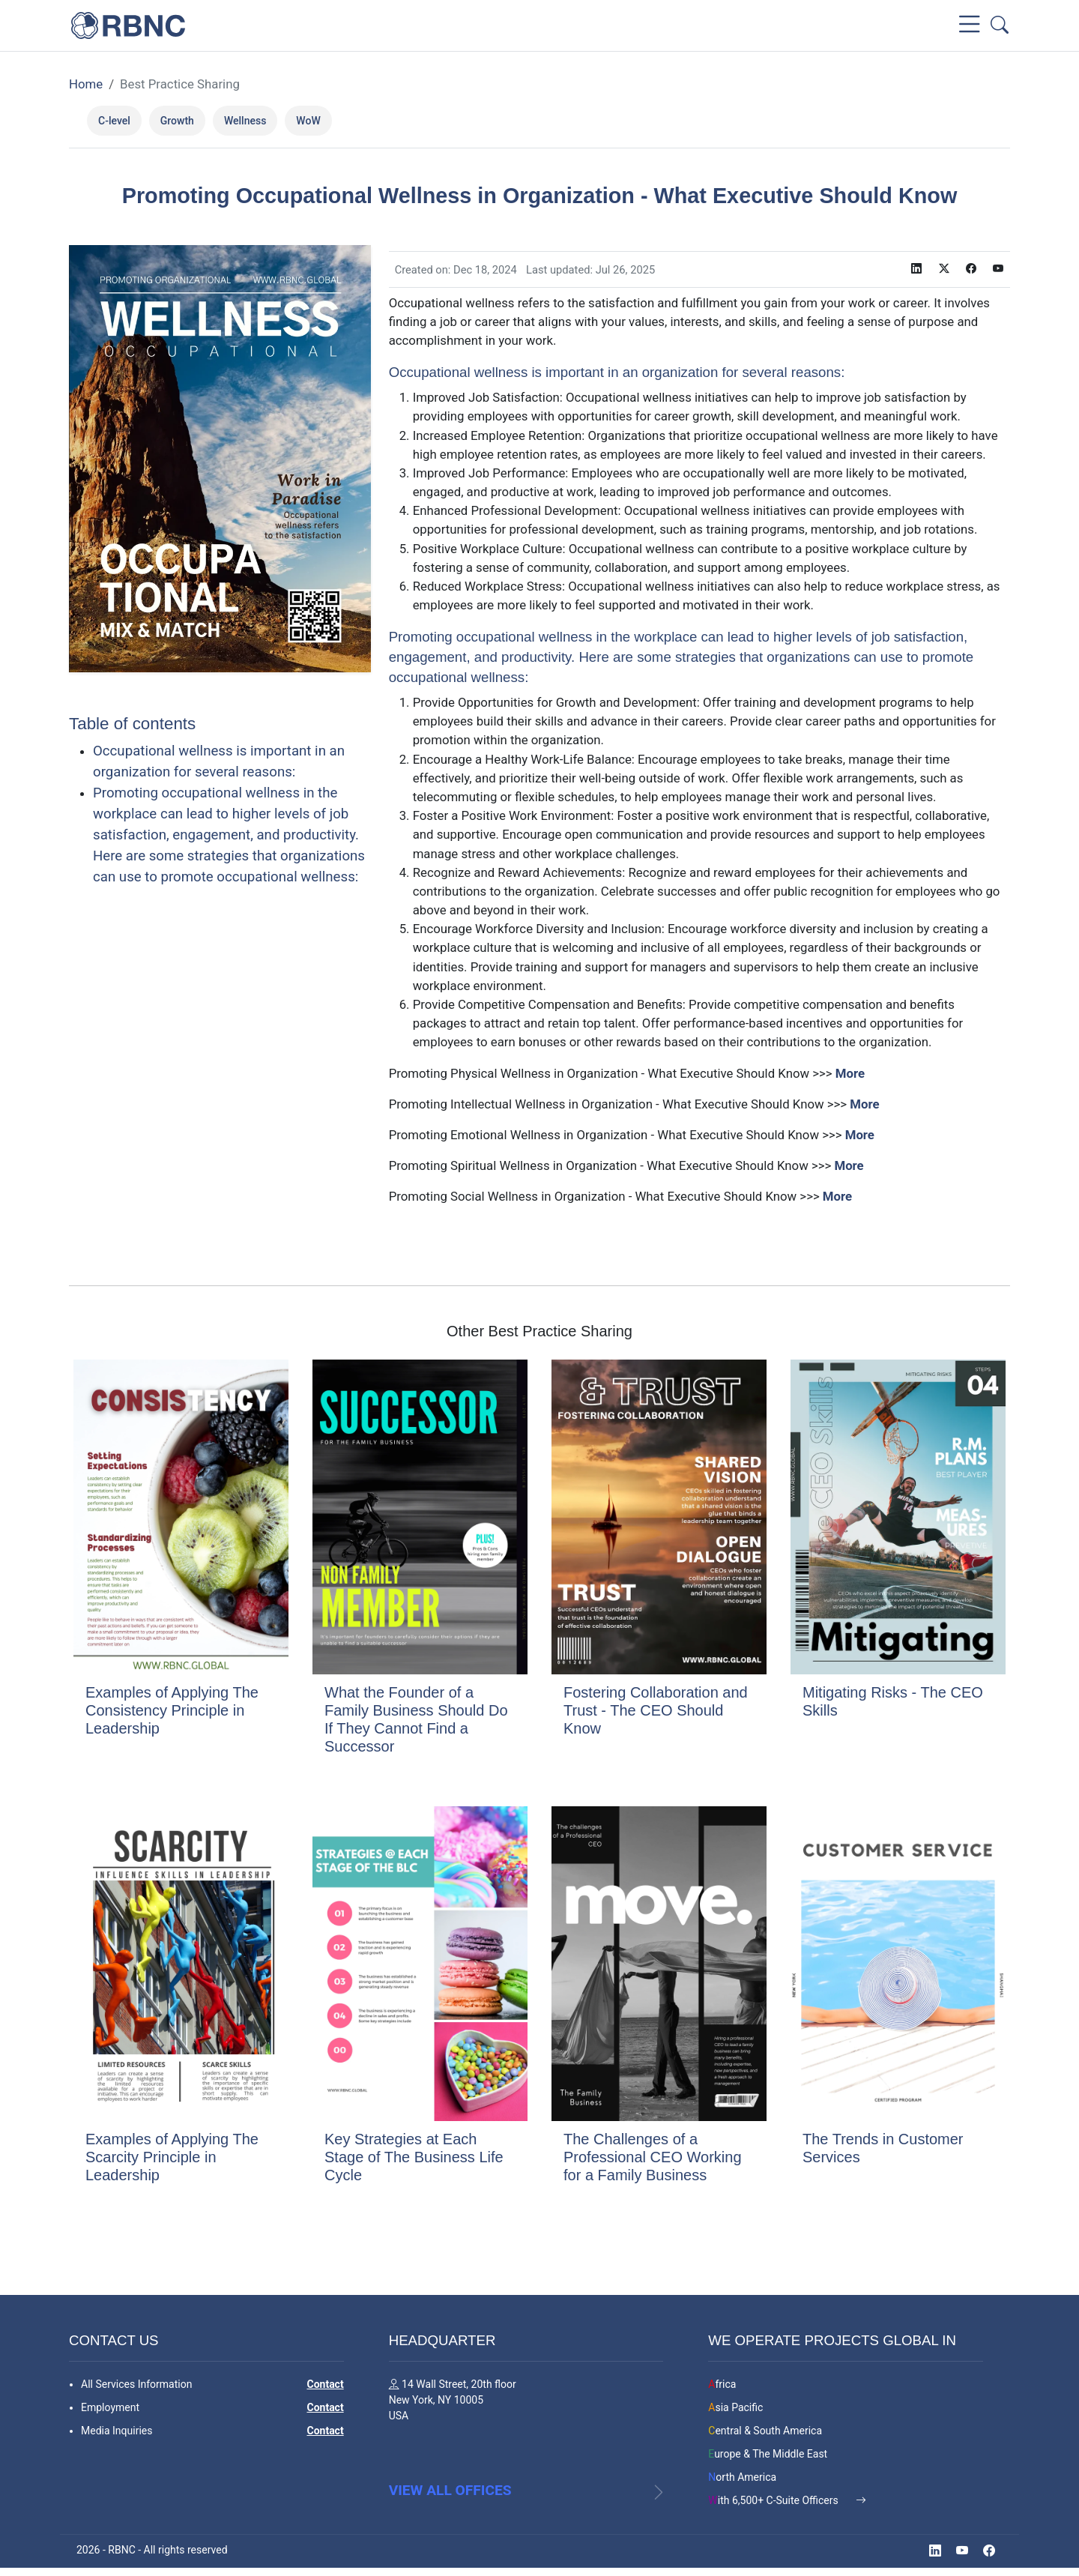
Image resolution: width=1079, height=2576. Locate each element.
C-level (114, 121)
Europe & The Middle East (767, 2452)
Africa (722, 2383)
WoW (308, 121)
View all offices (450, 2498)
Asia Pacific (735, 2406)
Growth (177, 121)
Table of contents (132, 723)
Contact (324, 2383)
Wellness (245, 121)
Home (86, 83)
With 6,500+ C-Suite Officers (774, 2499)
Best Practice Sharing (180, 83)
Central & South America (765, 2429)
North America (742, 2476)
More (850, 1073)
